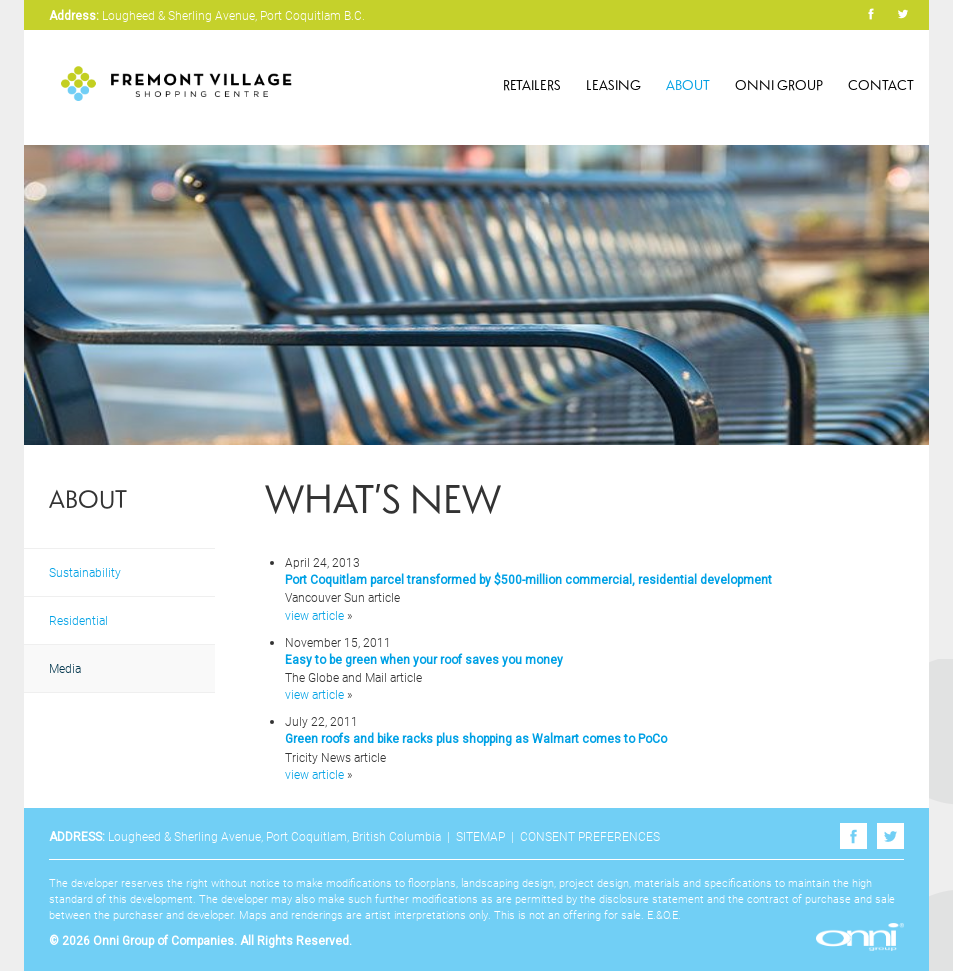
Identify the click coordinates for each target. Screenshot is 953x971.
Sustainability (85, 572)
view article (314, 615)
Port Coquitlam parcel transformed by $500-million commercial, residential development (528, 580)
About (688, 84)
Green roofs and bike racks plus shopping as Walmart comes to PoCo (476, 739)
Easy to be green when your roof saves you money (424, 660)
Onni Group (779, 84)
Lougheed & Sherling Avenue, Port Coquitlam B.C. (233, 15)
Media (65, 668)
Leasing (613, 84)
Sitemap (480, 836)
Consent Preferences (590, 836)
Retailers (532, 84)
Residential (78, 620)
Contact (881, 84)
